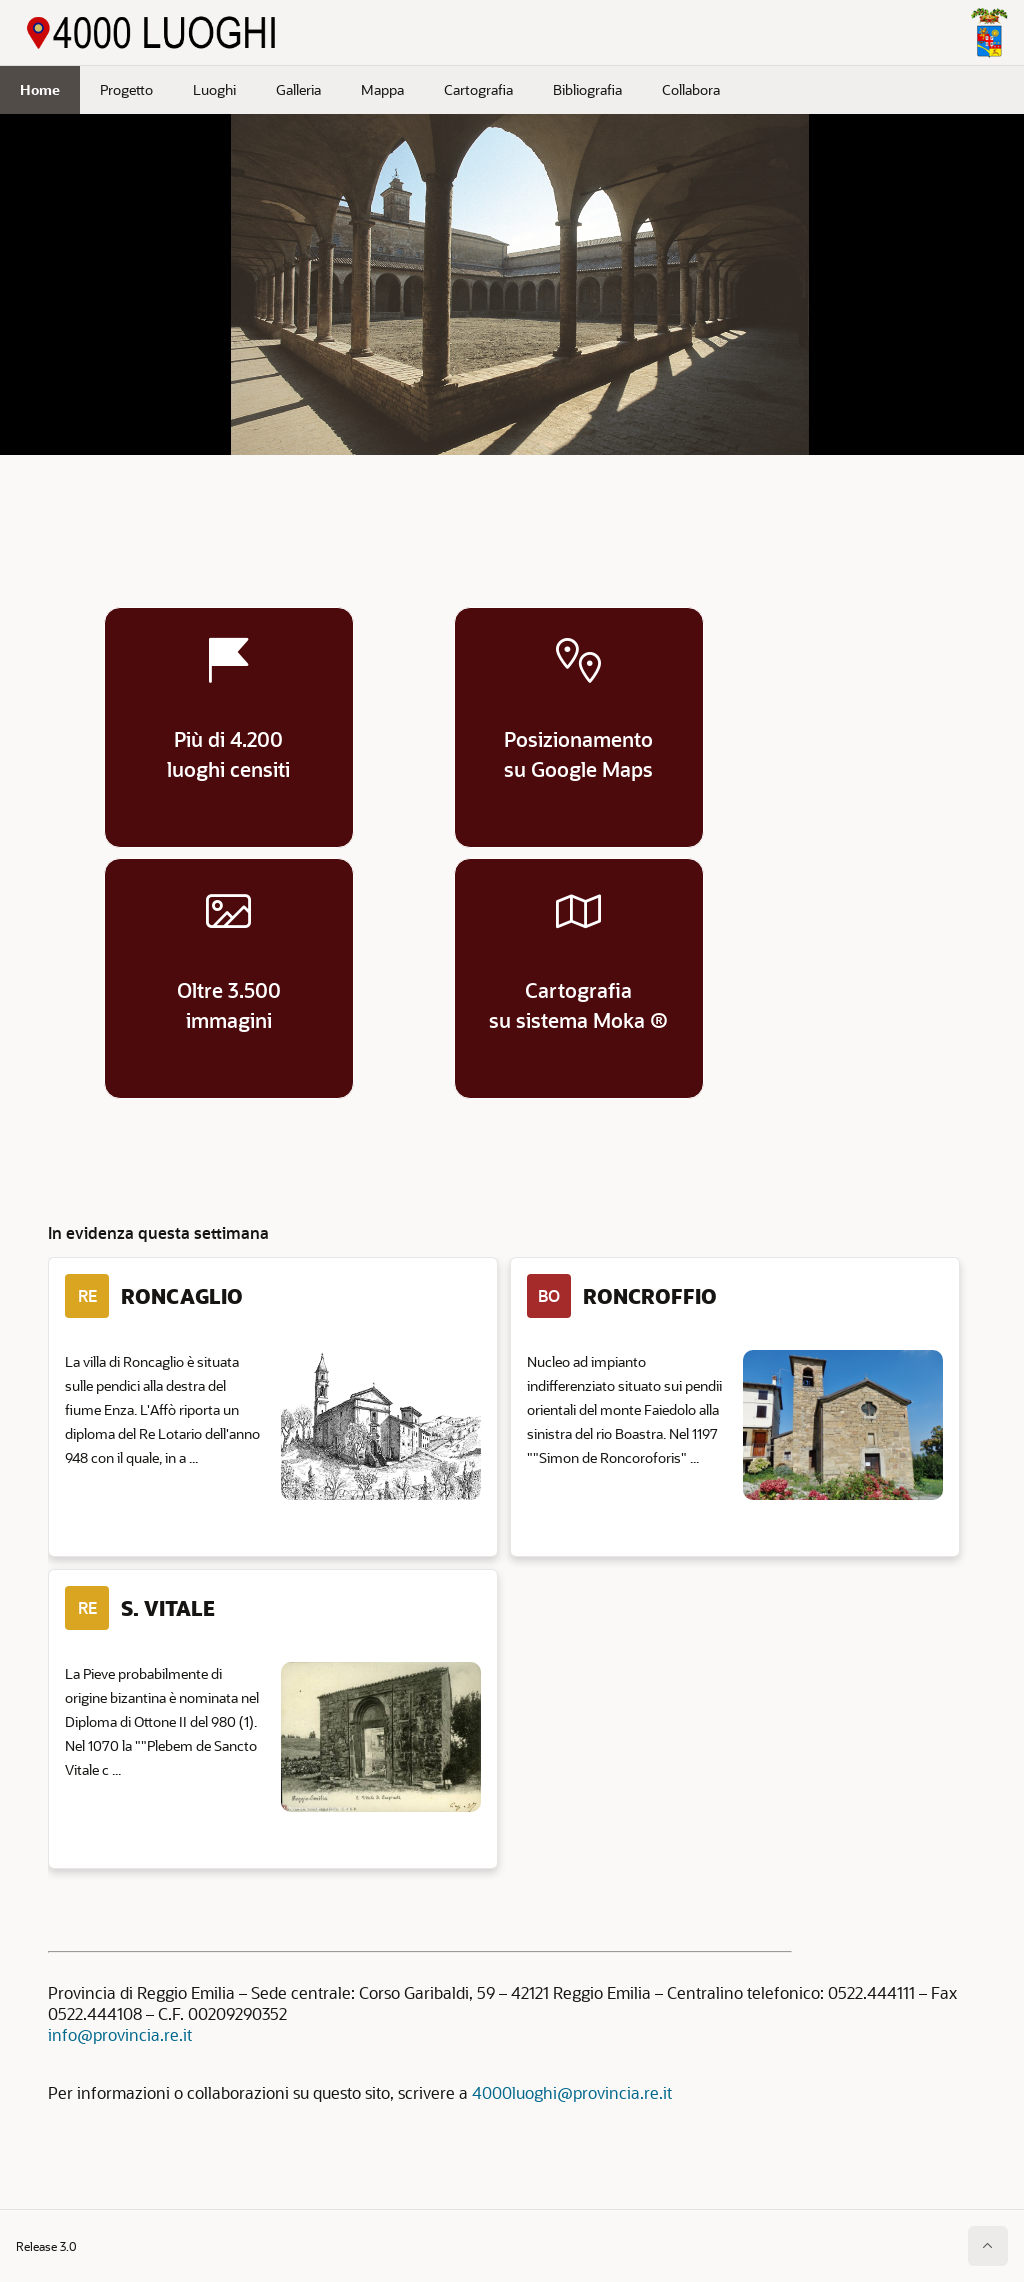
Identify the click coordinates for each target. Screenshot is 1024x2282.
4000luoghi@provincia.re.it (572, 2092)
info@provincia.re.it (120, 2034)
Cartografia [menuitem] (478, 89)
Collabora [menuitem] (691, 89)
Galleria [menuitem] (298, 89)
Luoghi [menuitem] (214, 89)
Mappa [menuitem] (382, 89)
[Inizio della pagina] (988, 2246)
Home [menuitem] (40, 89)
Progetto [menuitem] (126, 89)
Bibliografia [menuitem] (587, 89)
